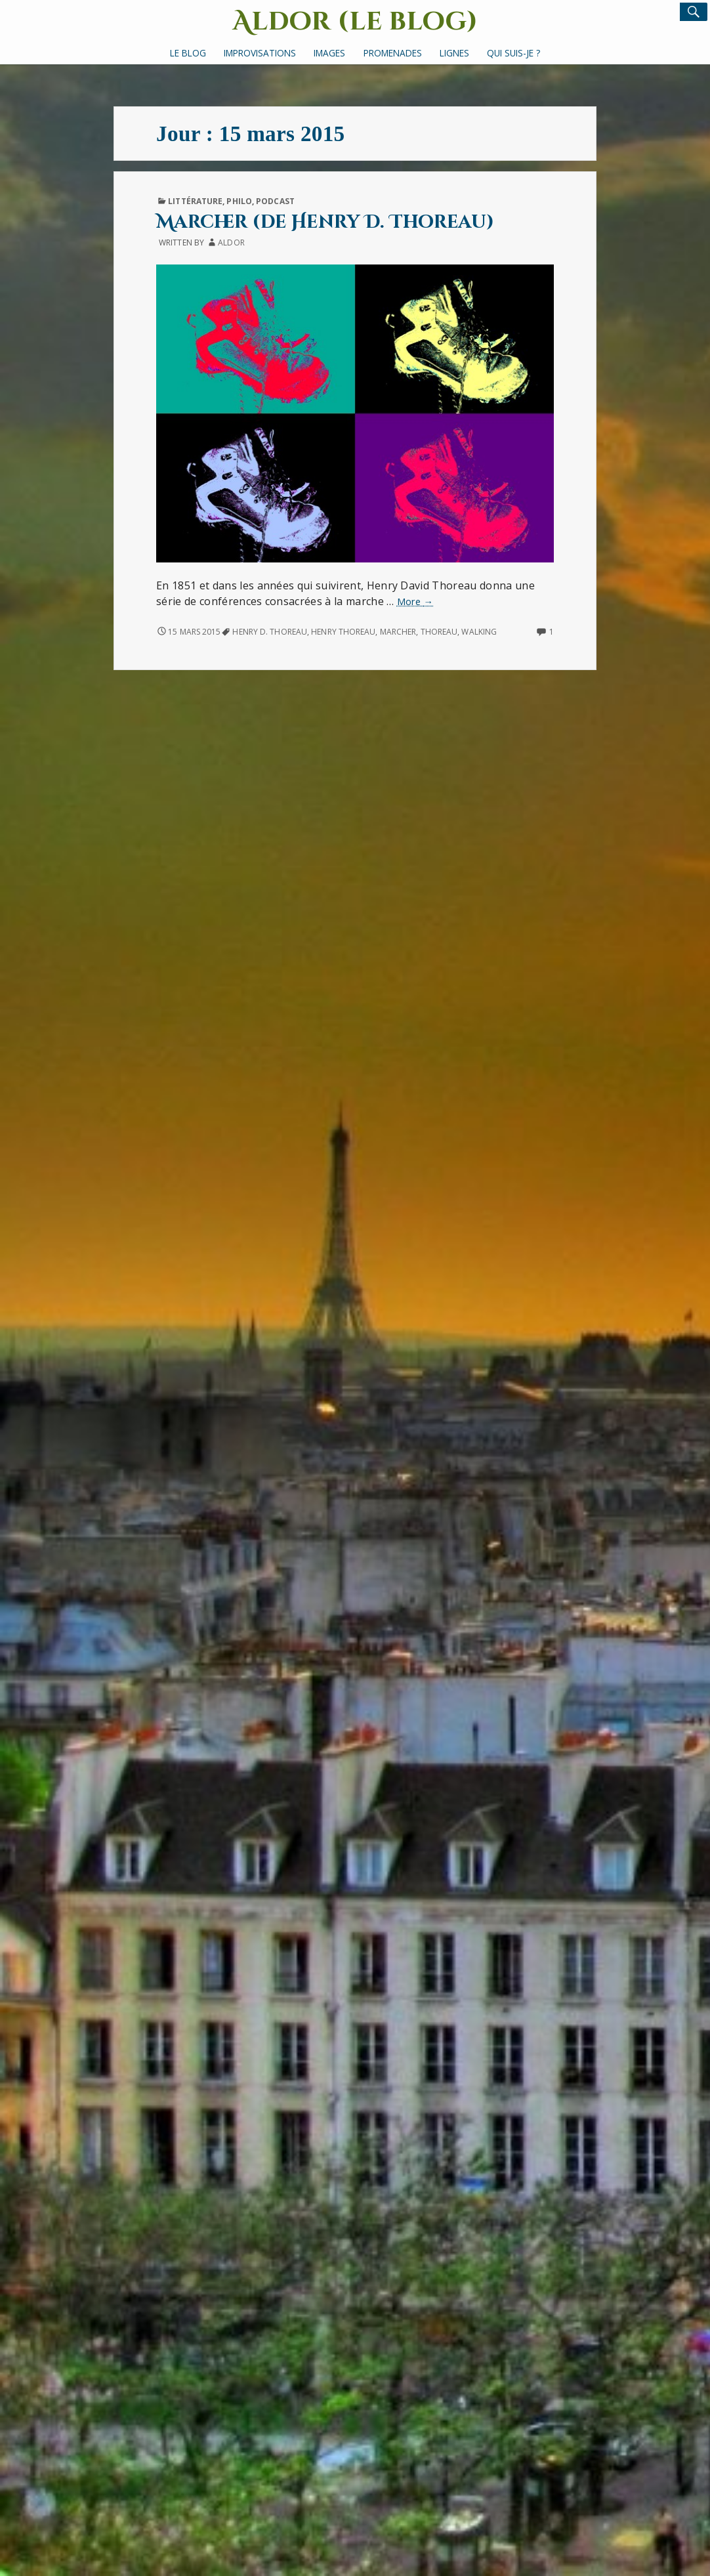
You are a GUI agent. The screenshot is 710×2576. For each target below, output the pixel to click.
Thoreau (439, 631)
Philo (238, 201)
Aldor (231, 242)
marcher (398, 631)
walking (479, 631)
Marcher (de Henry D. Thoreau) (325, 222)
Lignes (454, 53)
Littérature (195, 201)
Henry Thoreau (343, 631)
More (415, 601)
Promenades (393, 53)
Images (329, 53)
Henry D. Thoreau (269, 631)
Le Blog (188, 53)
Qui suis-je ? (513, 53)
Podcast (275, 201)
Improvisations (260, 53)
